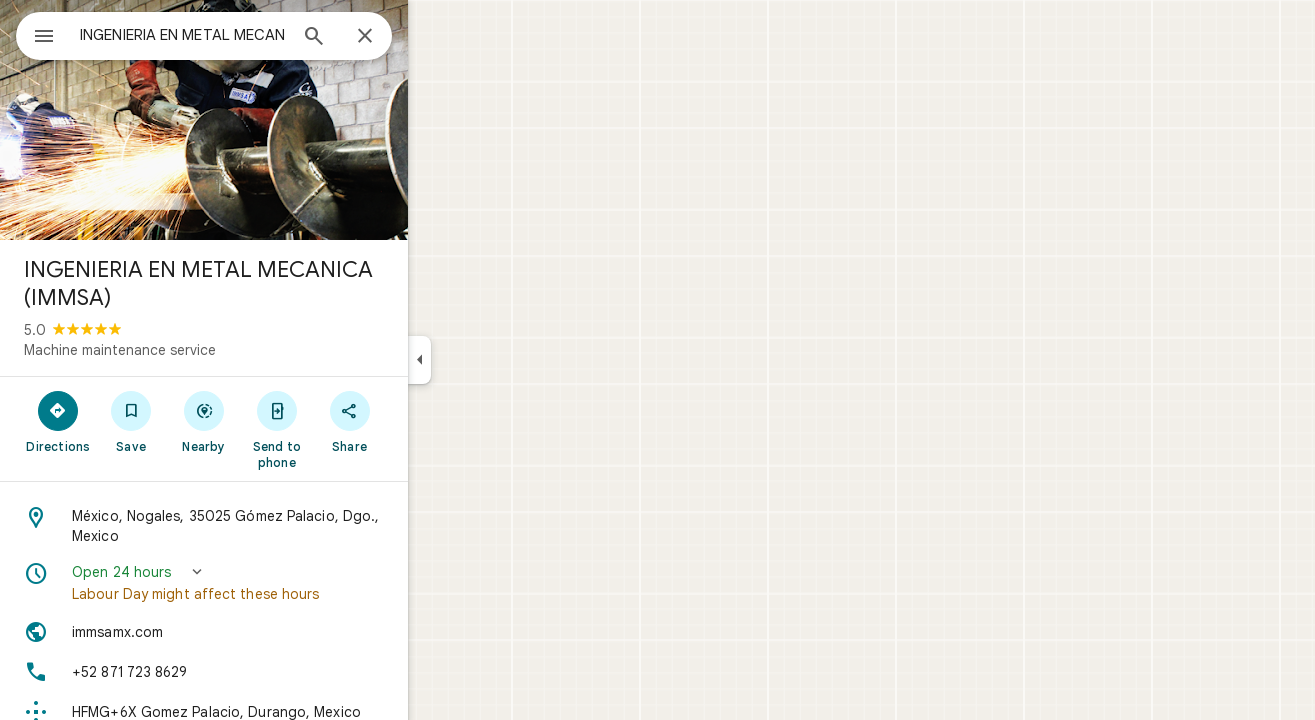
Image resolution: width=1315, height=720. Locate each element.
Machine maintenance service (192, 350)
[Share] (421, 421)
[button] (276, 583)
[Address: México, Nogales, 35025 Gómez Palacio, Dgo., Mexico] (276, 526)
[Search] (386, 38)
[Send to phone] (348, 429)
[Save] (203, 421)
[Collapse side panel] (491, 360)
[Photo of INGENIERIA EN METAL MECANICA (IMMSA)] (276, 120)
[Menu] (36, 34)
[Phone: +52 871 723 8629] (276, 672)
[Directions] (130, 421)
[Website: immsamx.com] (276, 632)
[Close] (437, 37)
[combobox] (235, 35)
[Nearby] (276, 421)
